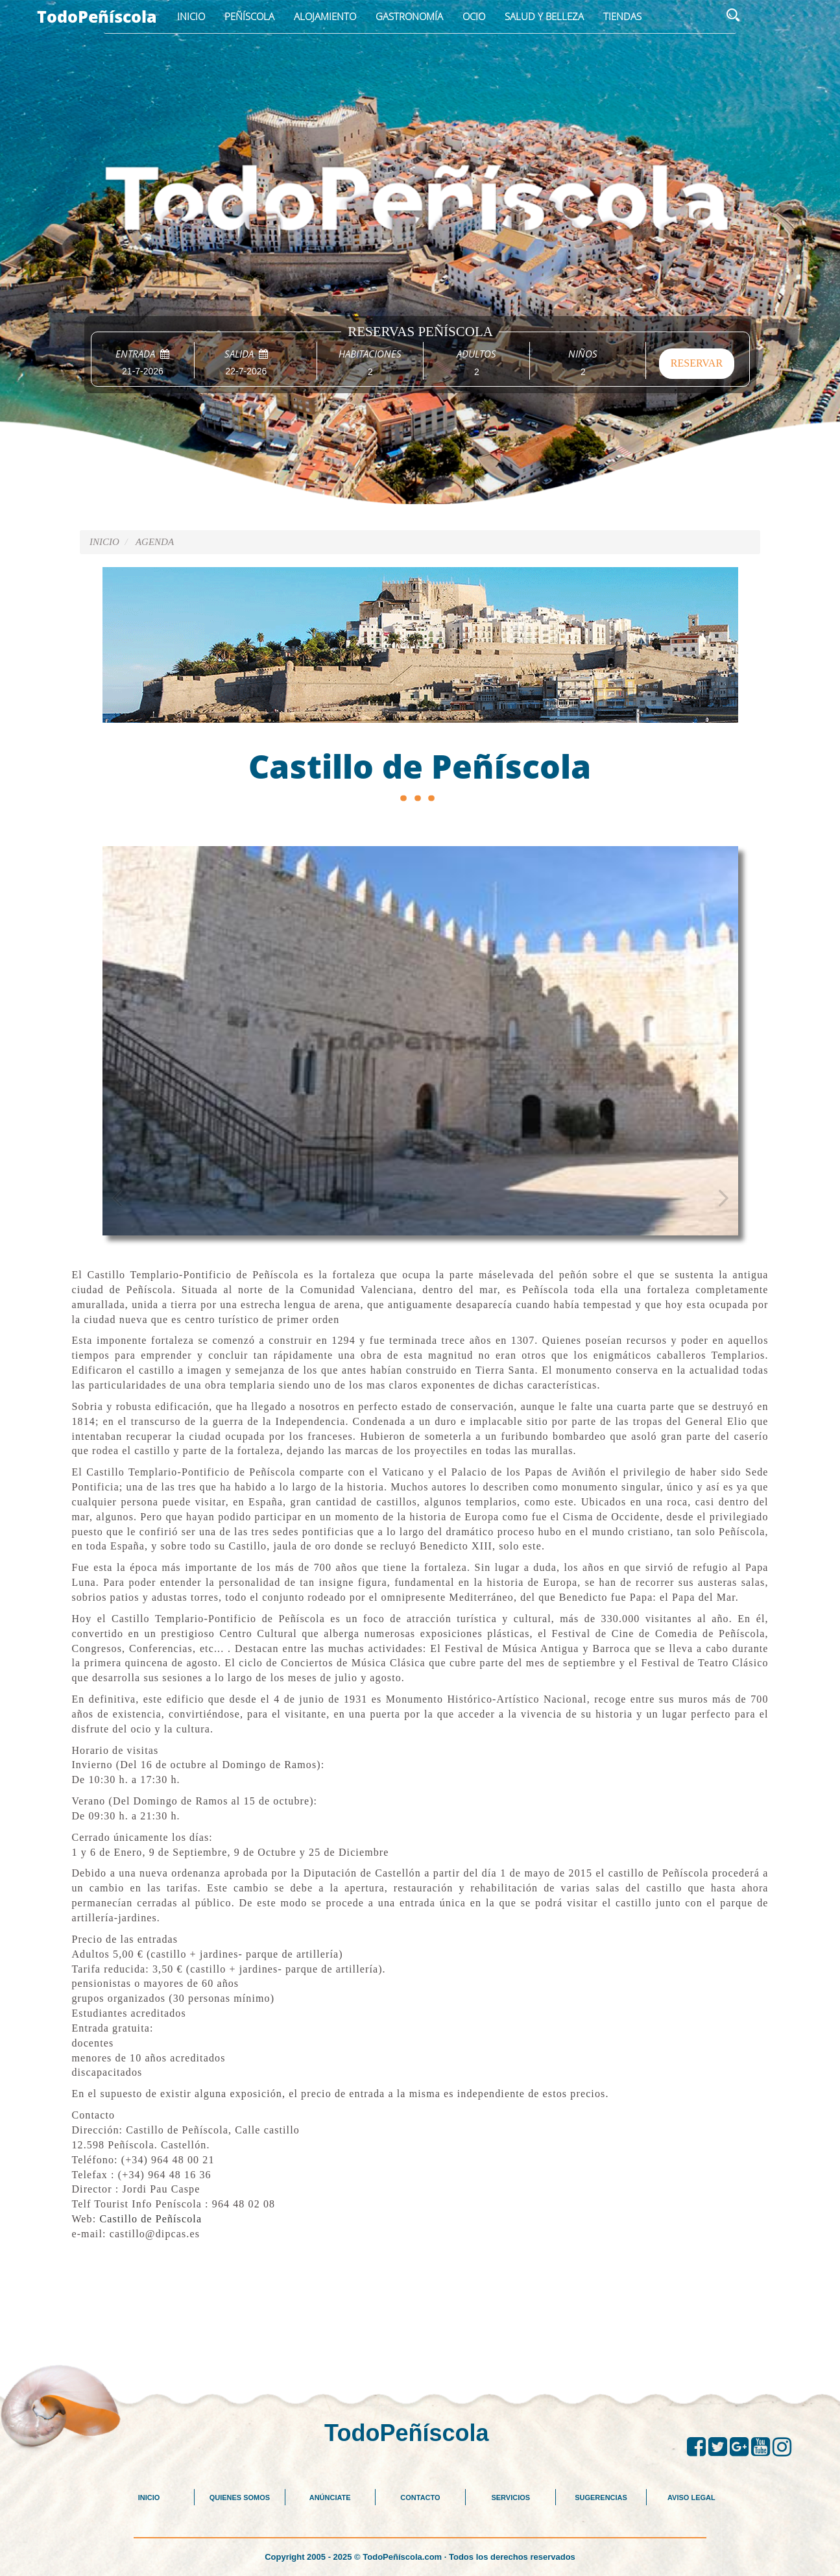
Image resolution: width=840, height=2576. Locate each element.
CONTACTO (420, 2497)
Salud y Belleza (544, 16)
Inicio (191, 16)
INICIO (149, 2497)
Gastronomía (409, 16)
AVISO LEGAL (691, 2497)
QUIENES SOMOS (240, 2497)
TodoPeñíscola (97, 16)
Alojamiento (325, 16)
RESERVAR (697, 363)
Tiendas (622, 16)
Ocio (473, 16)
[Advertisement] (420, 2330)
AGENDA (155, 542)
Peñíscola (249, 16)
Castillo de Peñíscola (150, 2218)
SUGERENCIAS (601, 2497)
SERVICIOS (510, 2497)
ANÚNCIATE (330, 2497)
